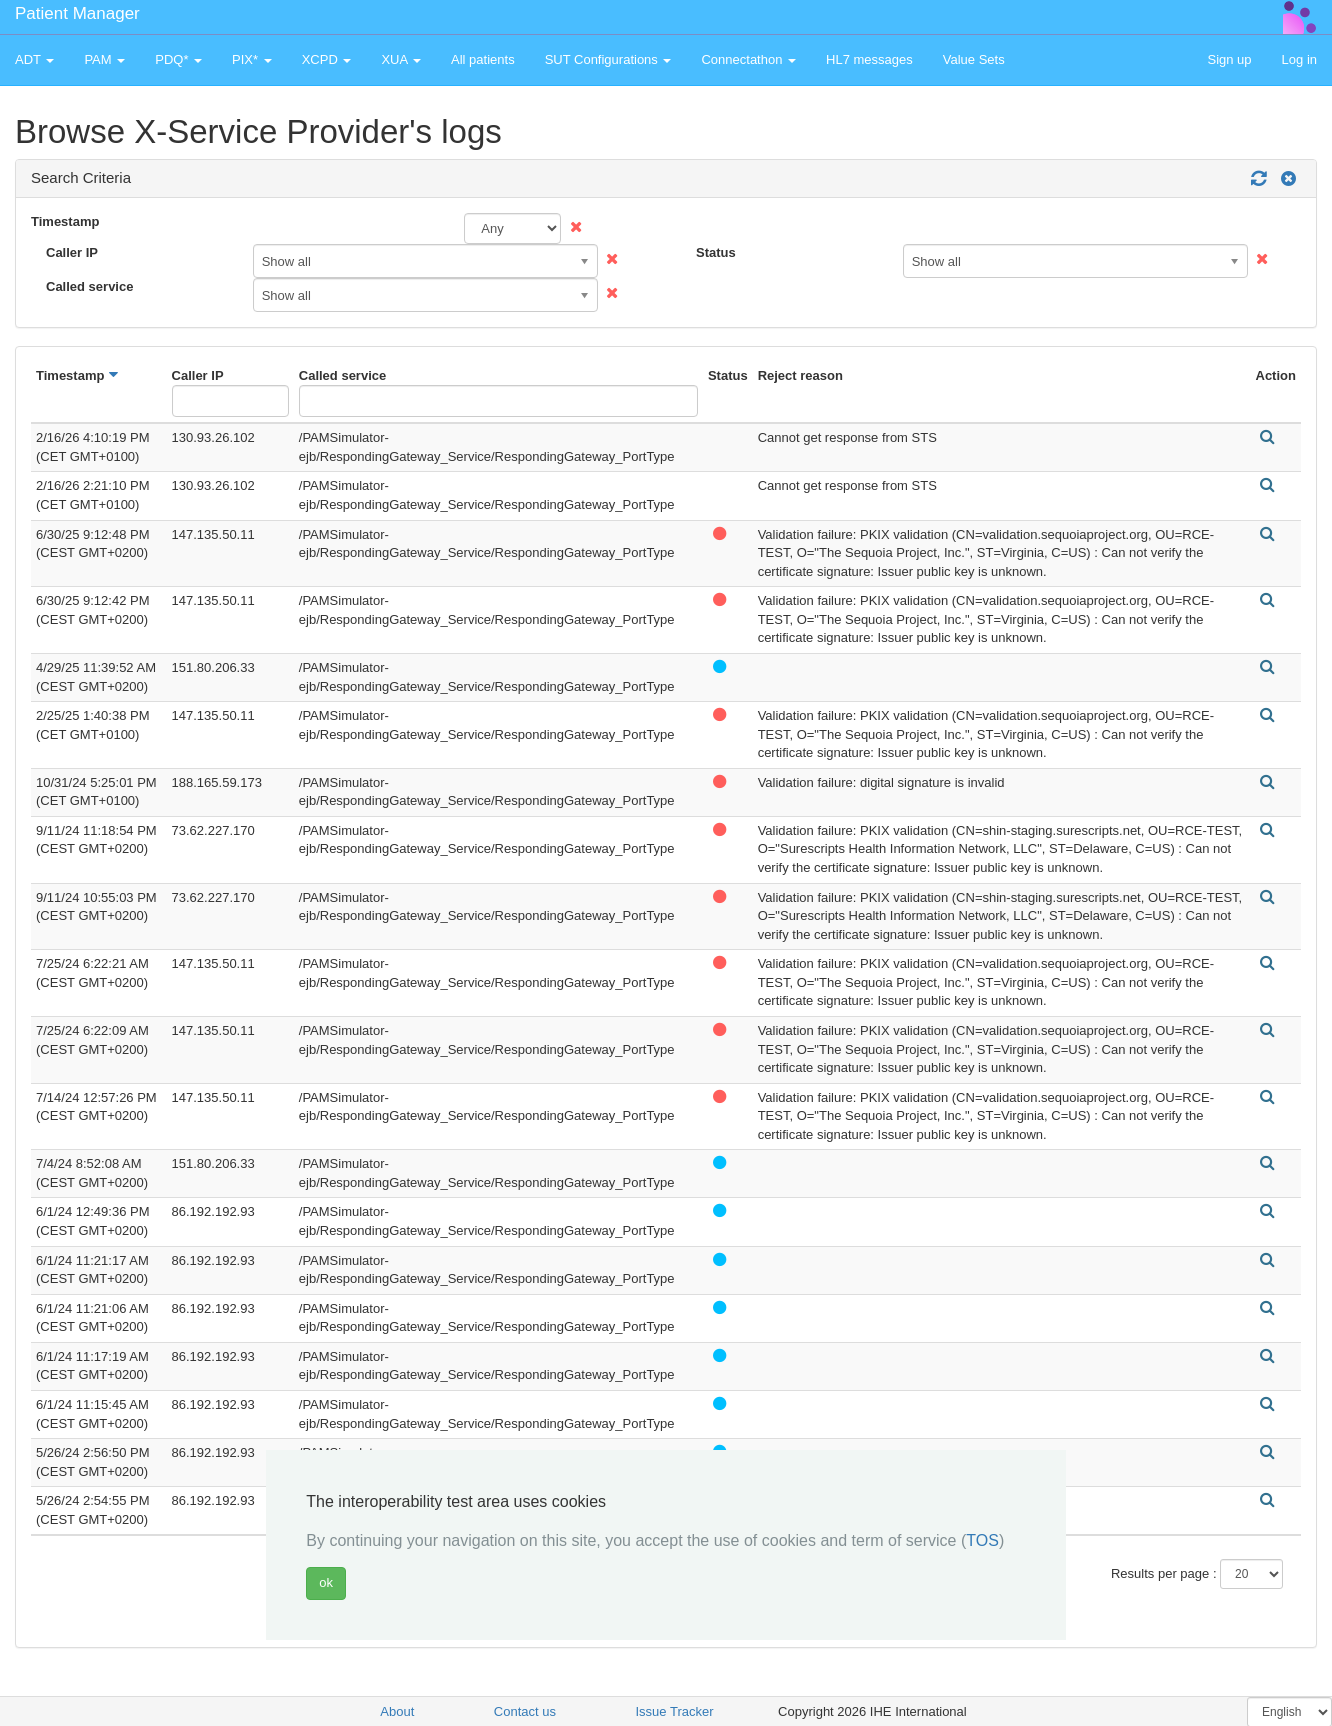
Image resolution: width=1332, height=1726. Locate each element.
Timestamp (65, 221)
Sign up (1229, 59)
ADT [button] (34, 59)
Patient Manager (77, 13)
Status (716, 252)
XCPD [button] (327, 59)
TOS (982, 1540)
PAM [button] (104, 59)
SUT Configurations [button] (608, 59)
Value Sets (974, 59)
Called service (89, 286)
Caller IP (72, 252)
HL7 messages (869, 59)
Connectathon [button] (748, 59)
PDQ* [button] (178, 59)
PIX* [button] (252, 59)
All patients (483, 59)
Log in (1299, 59)
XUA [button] (401, 59)
